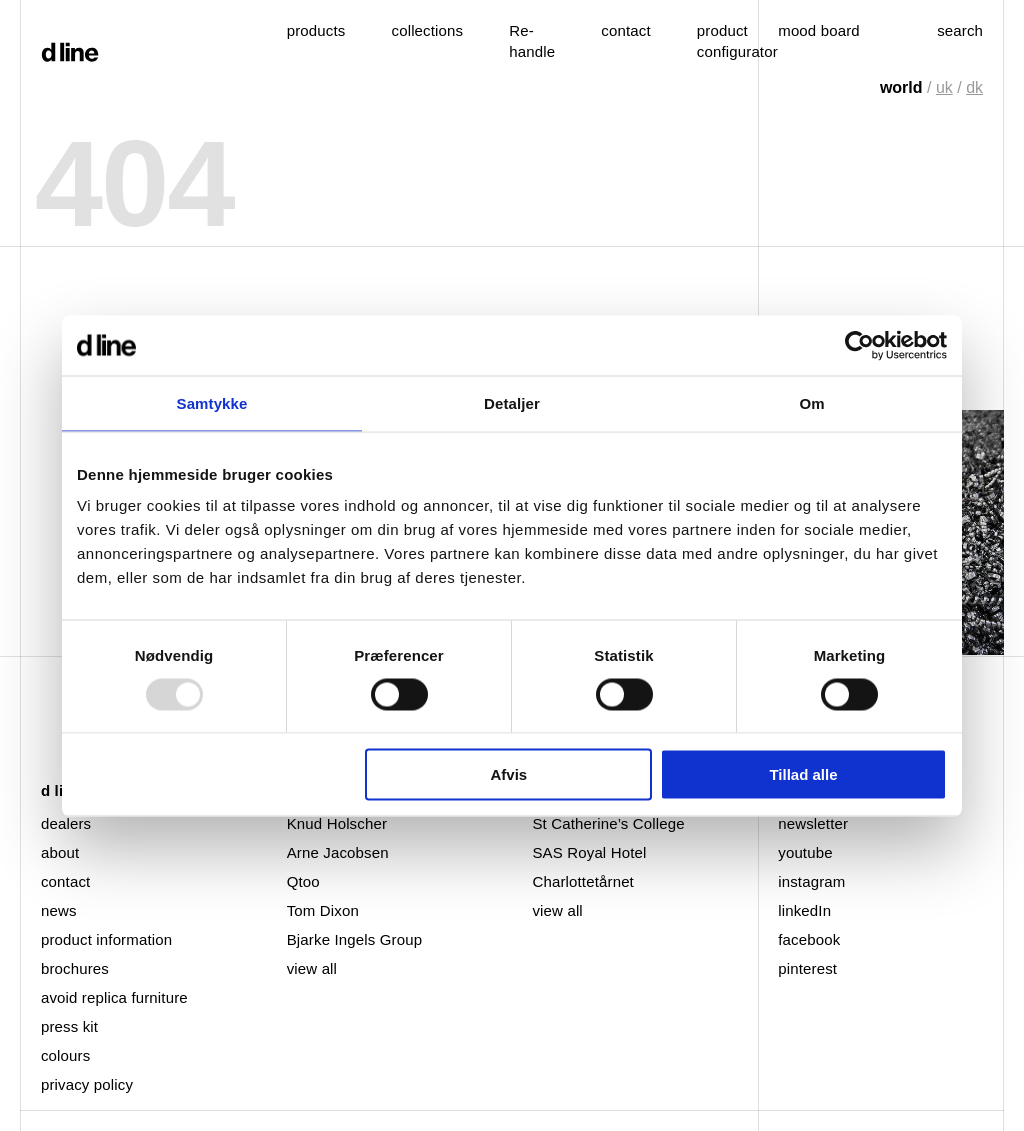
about (60, 852)
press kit (69, 1026)
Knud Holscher (337, 823)
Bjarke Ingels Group (354, 939)
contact (65, 881)
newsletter (813, 823)
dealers (66, 823)
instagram (811, 881)
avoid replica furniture (114, 997)
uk (944, 87)
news (59, 910)
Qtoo (303, 881)
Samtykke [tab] (212, 402)
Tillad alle (803, 774)
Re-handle (532, 41)
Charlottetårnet (582, 881)
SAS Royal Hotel (589, 852)
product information (106, 939)
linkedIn (804, 910)
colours (65, 1055)
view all (312, 968)
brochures (75, 968)
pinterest (807, 968)
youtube (805, 852)
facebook (809, 939)
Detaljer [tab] (512, 402)
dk (974, 87)
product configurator (737, 41)
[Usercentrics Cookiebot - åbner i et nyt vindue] (859, 345)
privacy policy (87, 1084)
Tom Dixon (323, 910)
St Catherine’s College (608, 823)
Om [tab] (811, 402)
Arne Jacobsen (338, 852)
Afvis (509, 774)
